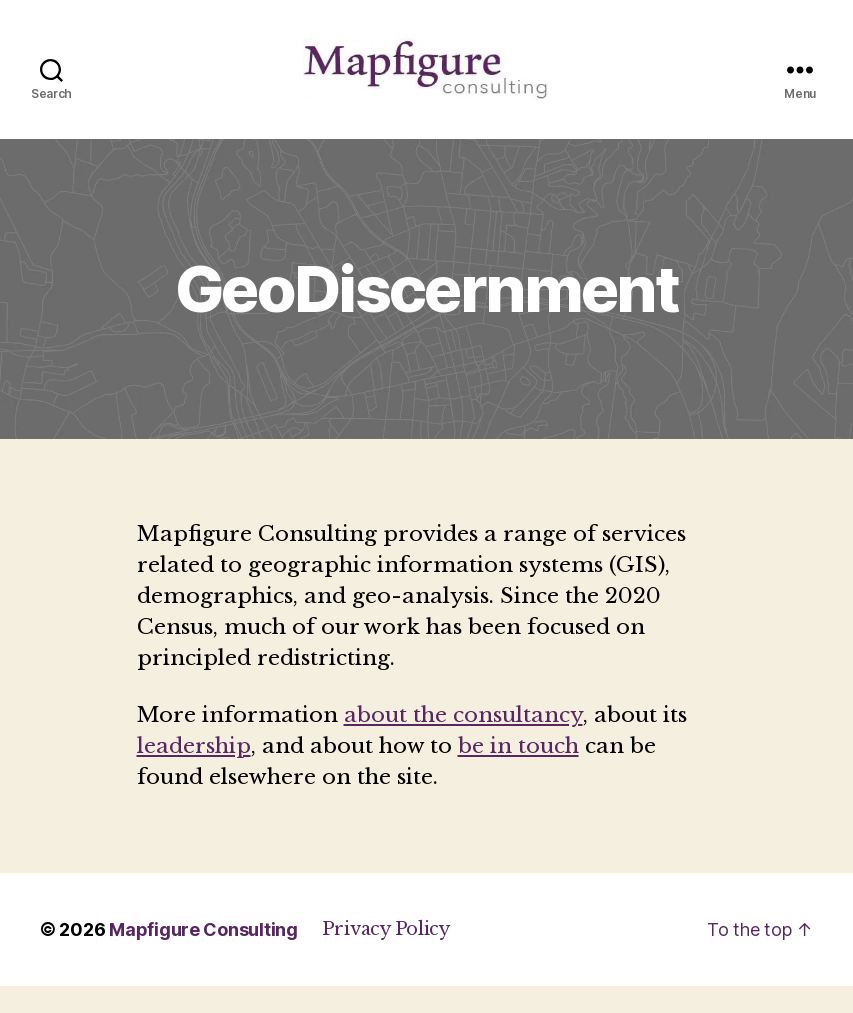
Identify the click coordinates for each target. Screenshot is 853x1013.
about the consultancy (463, 742)
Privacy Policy (386, 956)
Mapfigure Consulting (203, 956)
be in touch (518, 773)
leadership (194, 773)
